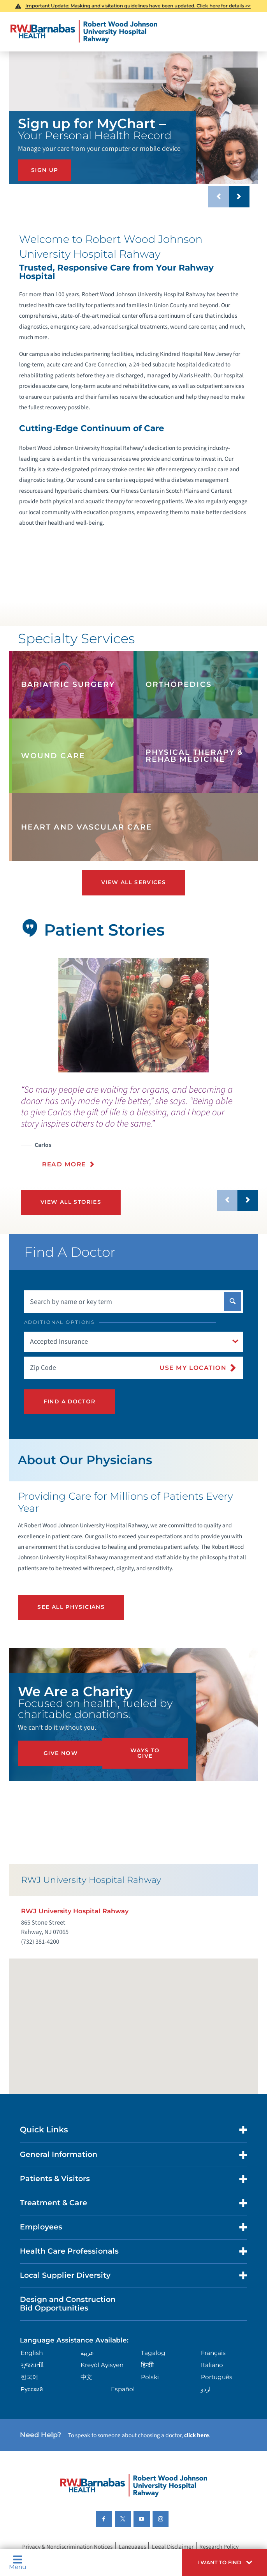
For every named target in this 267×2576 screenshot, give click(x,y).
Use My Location (193, 1367)
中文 (86, 2377)
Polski (150, 2377)
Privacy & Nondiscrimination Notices (67, 2546)
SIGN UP (44, 170)
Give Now (61, 1753)
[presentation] (139, 1131)
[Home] (84, 31)
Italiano (212, 2365)
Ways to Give (145, 1753)
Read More (64, 1164)
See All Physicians (71, 1607)
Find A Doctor (70, 1401)
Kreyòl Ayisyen (102, 2365)
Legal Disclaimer (172, 2546)
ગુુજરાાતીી (32, 2365)
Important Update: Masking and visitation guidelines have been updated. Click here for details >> (138, 6)
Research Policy (219, 2546)
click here (196, 2435)
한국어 (29, 2377)
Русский (32, 2389)
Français (213, 2353)
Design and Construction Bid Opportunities (68, 2304)
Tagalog (153, 2353)
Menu (17, 2562)
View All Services (133, 882)
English (32, 2353)
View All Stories (70, 1202)
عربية (87, 2353)
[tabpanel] (133, 1015)
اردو (206, 2389)
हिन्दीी (147, 2365)
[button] (224, 2562)
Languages (132, 2546)
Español (123, 2389)
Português (216, 2377)
